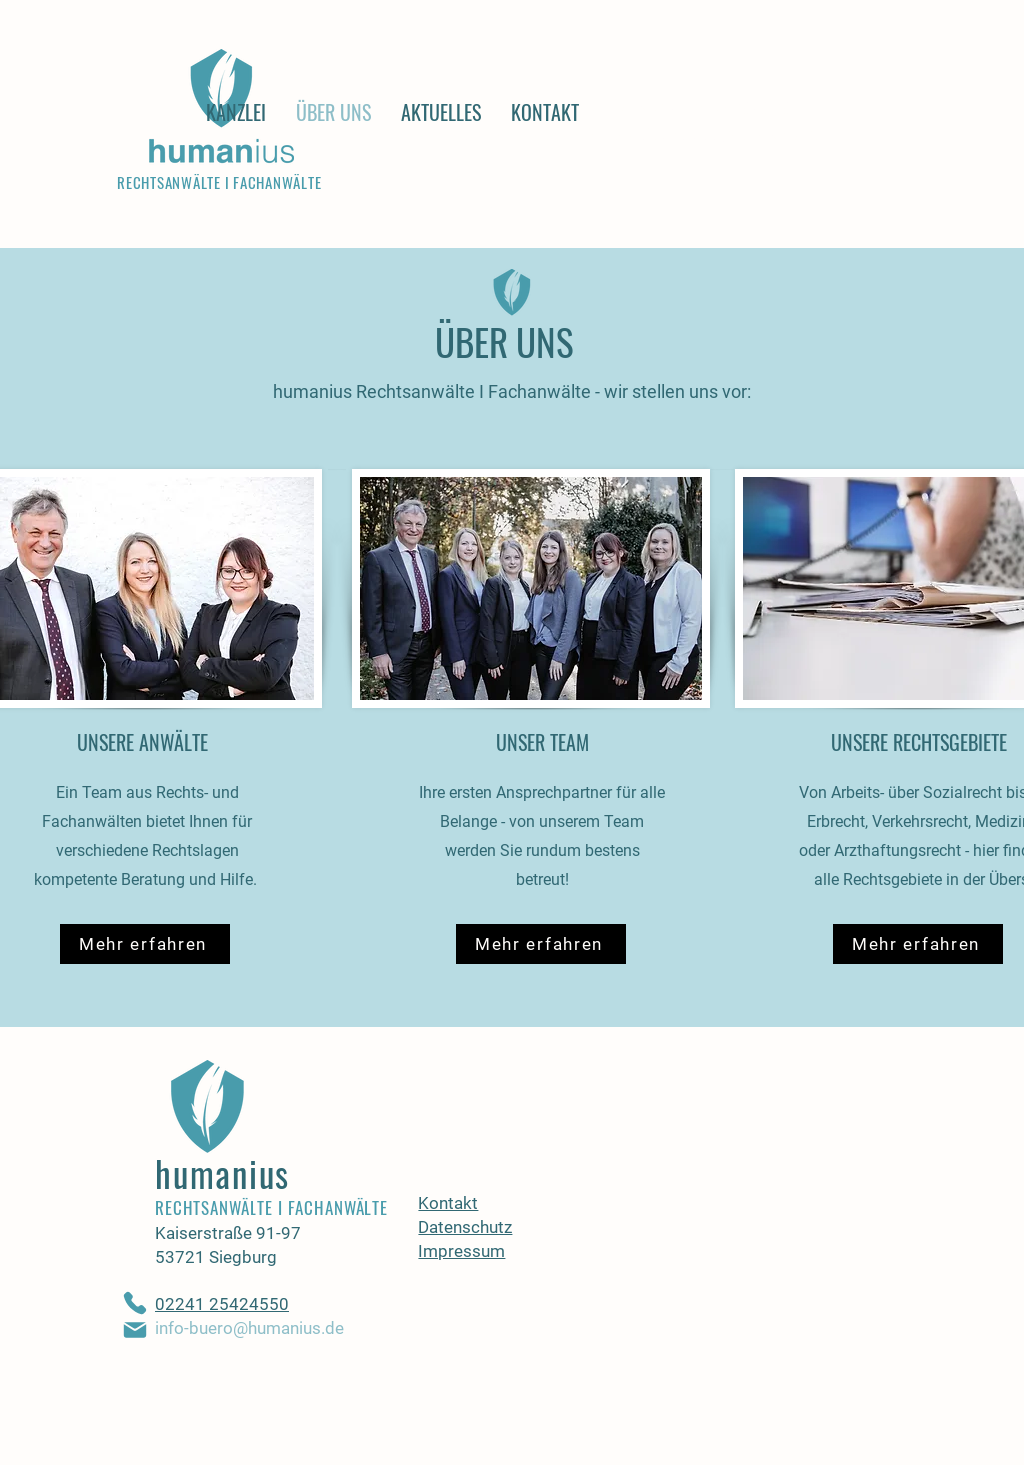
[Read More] (507, 206)
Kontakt (448, 1203)
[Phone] (135, 1303)
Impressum (461, 1251)
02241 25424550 (222, 1304)
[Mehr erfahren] (145, 944)
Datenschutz (465, 1227)
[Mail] (135, 1330)
